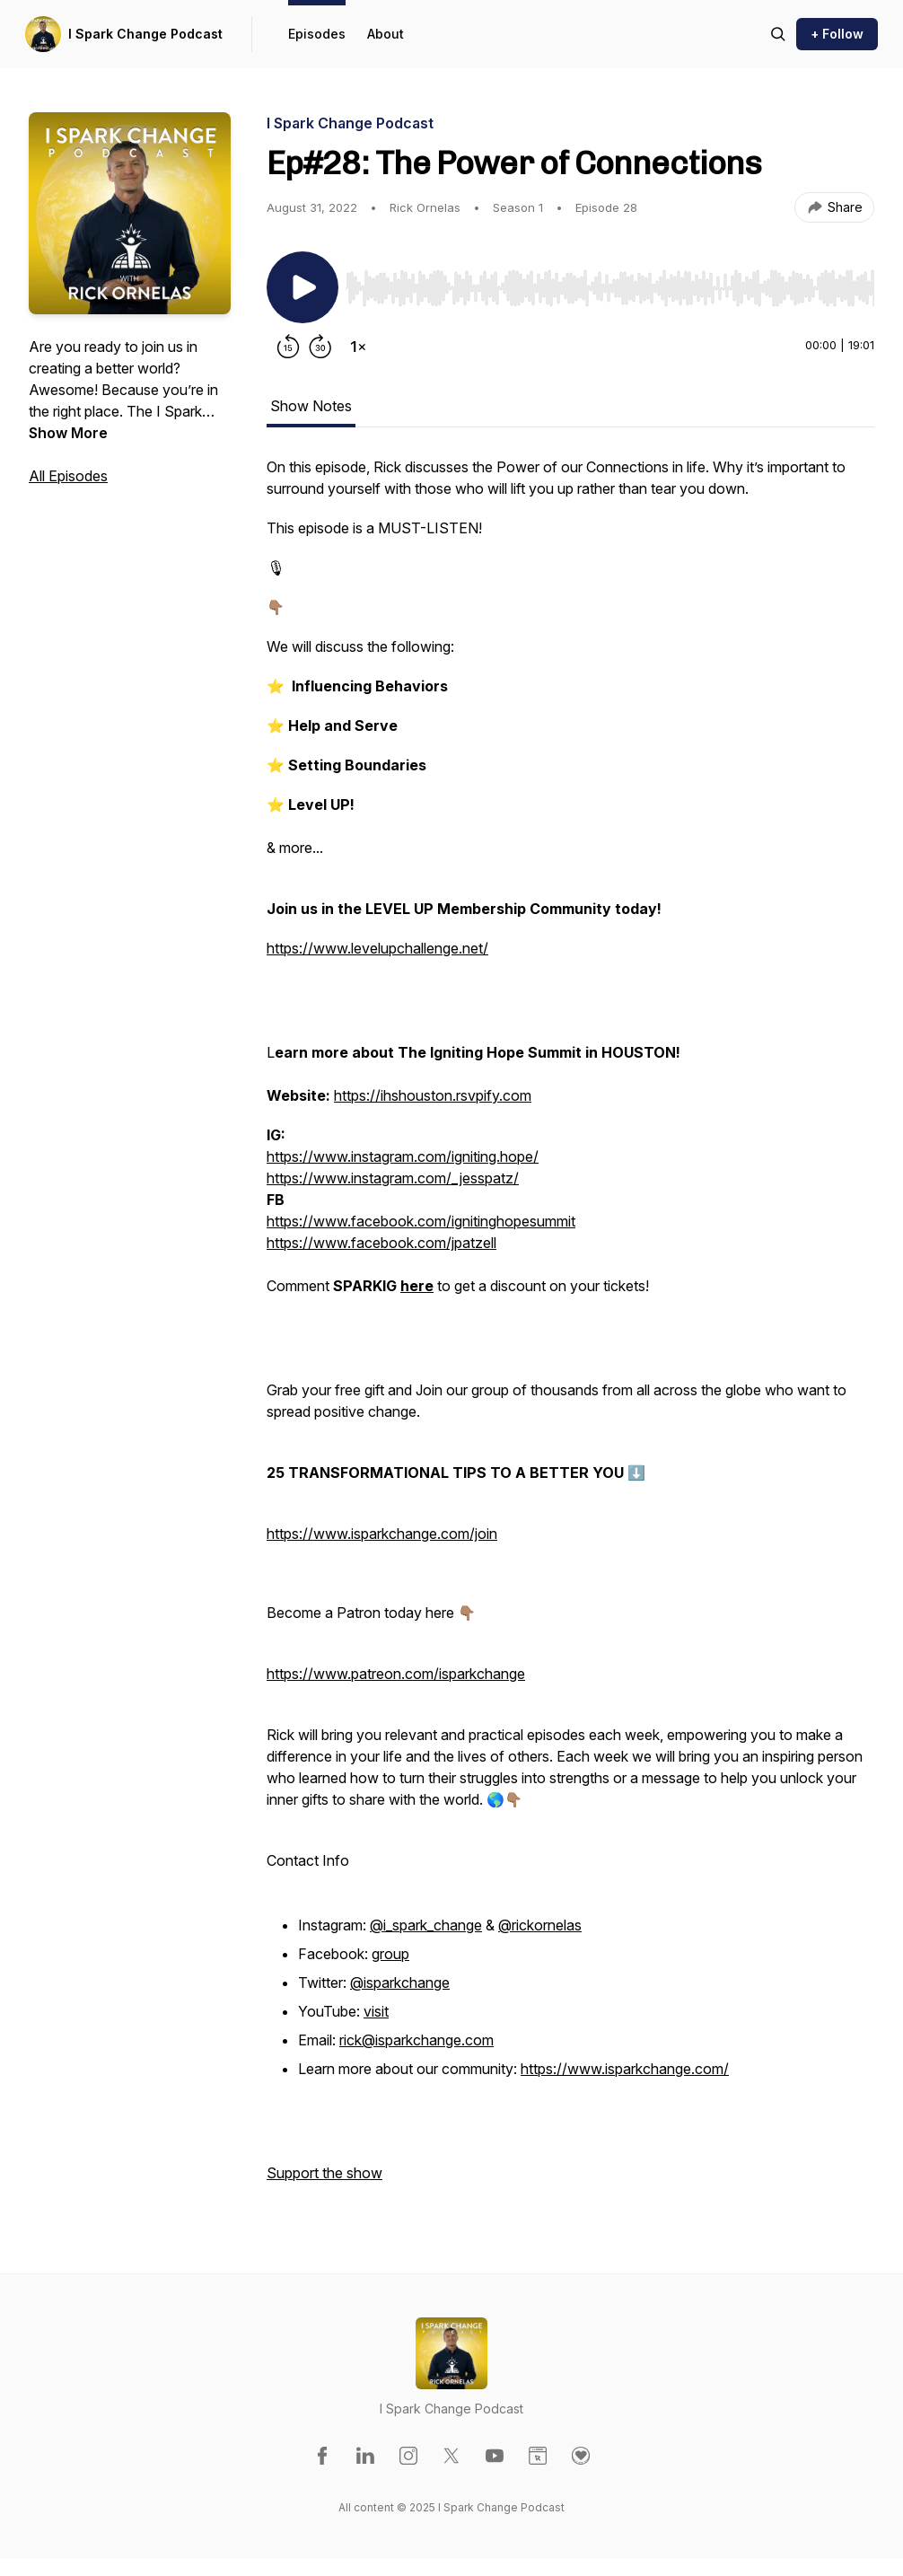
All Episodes (68, 476)
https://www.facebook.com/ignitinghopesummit (421, 1221)
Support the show (324, 2173)
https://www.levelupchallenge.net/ (377, 948)
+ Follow (837, 33)
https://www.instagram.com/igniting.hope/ (403, 1156)
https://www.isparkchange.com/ (625, 2069)
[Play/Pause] (302, 287)
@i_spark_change (426, 1925)
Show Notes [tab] (311, 406)
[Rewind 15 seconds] (288, 346)
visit (376, 2011)
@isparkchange (400, 1982)
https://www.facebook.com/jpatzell (381, 1243)
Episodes (317, 33)
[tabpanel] (570, 1329)
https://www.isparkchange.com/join (382, 1534)
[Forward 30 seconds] (320, 346)
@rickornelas (540, 1925)
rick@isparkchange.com (416, 2040)
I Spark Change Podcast (145, 33)
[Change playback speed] (358, 346)
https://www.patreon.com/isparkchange (396, 1674)
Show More (68, 433)
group (390, 1954)
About (385, 33)
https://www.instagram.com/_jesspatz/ (393, 1178)
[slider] (610, 288)
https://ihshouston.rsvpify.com (432, 1095)
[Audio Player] (610, 282)
